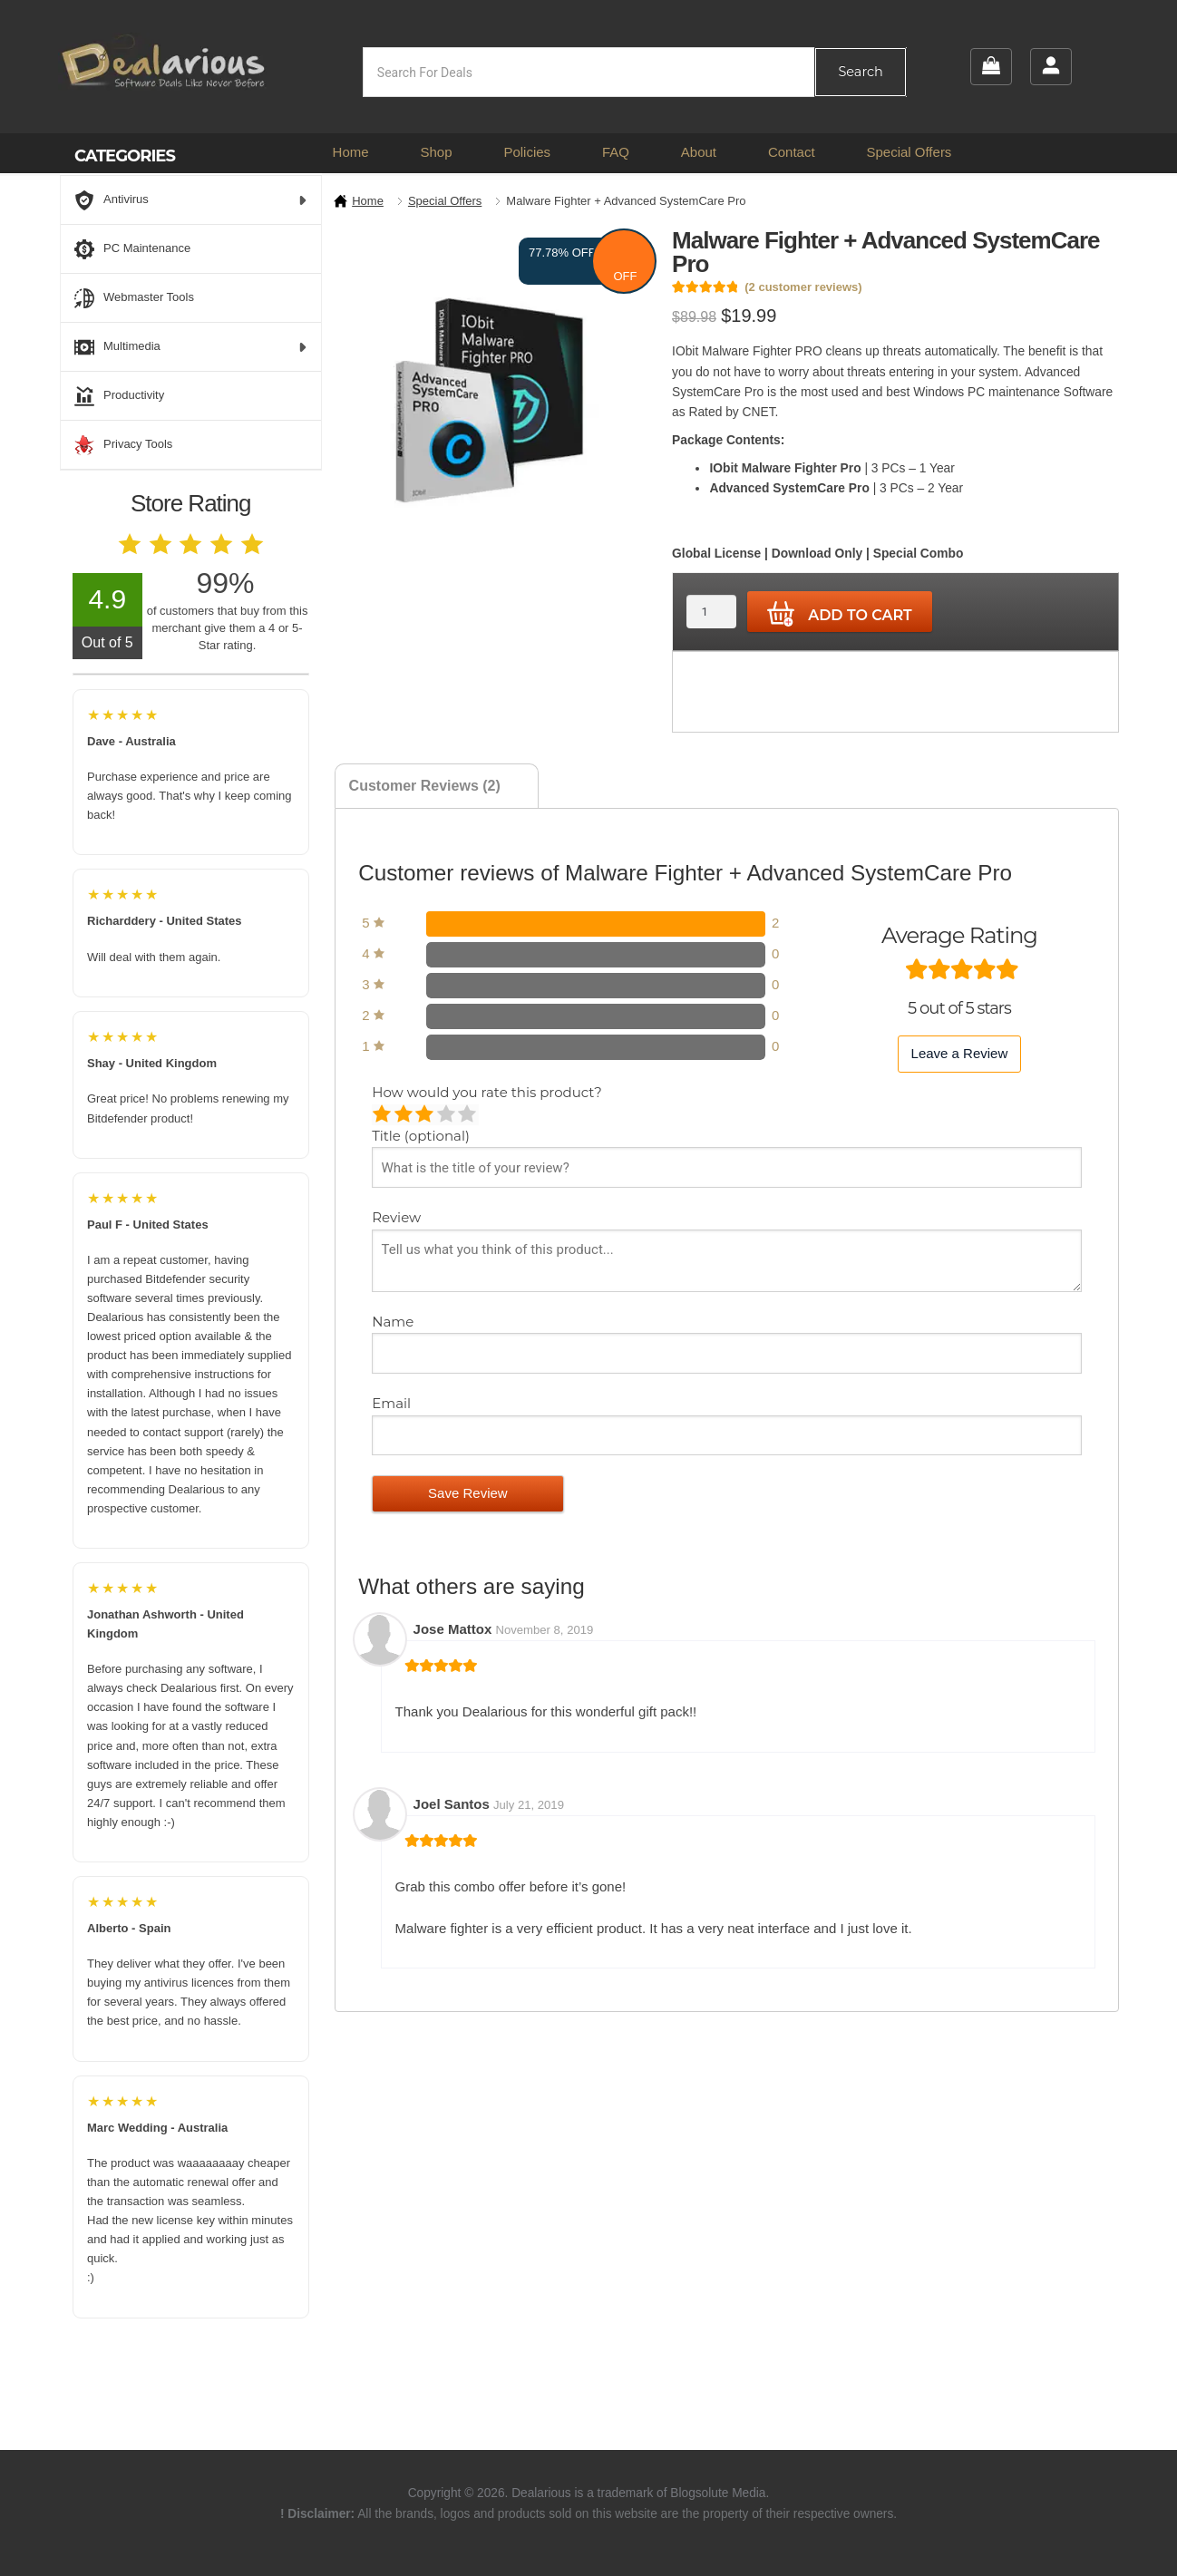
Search (860, 71)
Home (351, 152)
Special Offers (908, 152)
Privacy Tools (123, 445)
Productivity (119, 396)
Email (393, 1403)
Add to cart (839, 613)
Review (398, 1217)
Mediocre (404, 1115)
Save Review (468, 1493)
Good (447, 1115)
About (698, 152)
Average (425, 1115)
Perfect (468, 1115)
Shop (436, 152)
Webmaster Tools (134, 298)
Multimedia (190, 347)
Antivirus (190, 200)
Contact (791, 152)
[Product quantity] (711, 611)
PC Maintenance (132, 249)
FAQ (615, 152)
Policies (526, 152)
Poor (383, 1115)
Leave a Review (959, 1053)
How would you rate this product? (486, 1092)
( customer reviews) (802, 287)
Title (421, 1135)
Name (394, 1321)
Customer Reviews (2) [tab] (425, 785)
